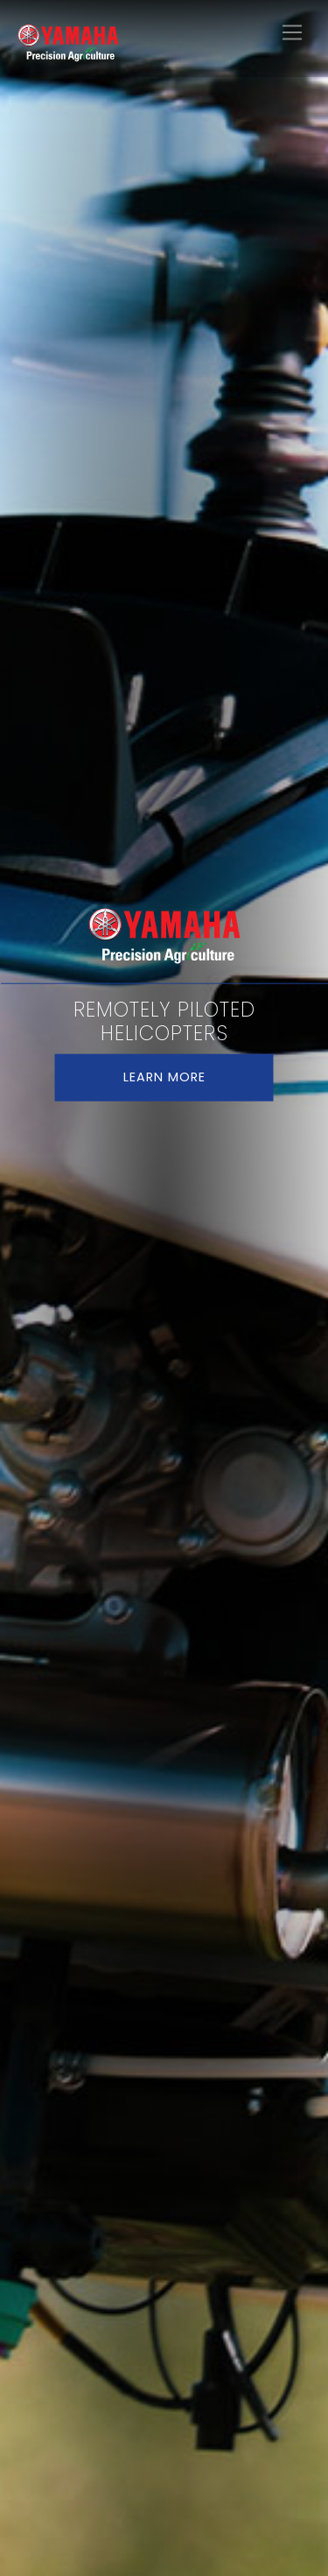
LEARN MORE (164, 1077)
